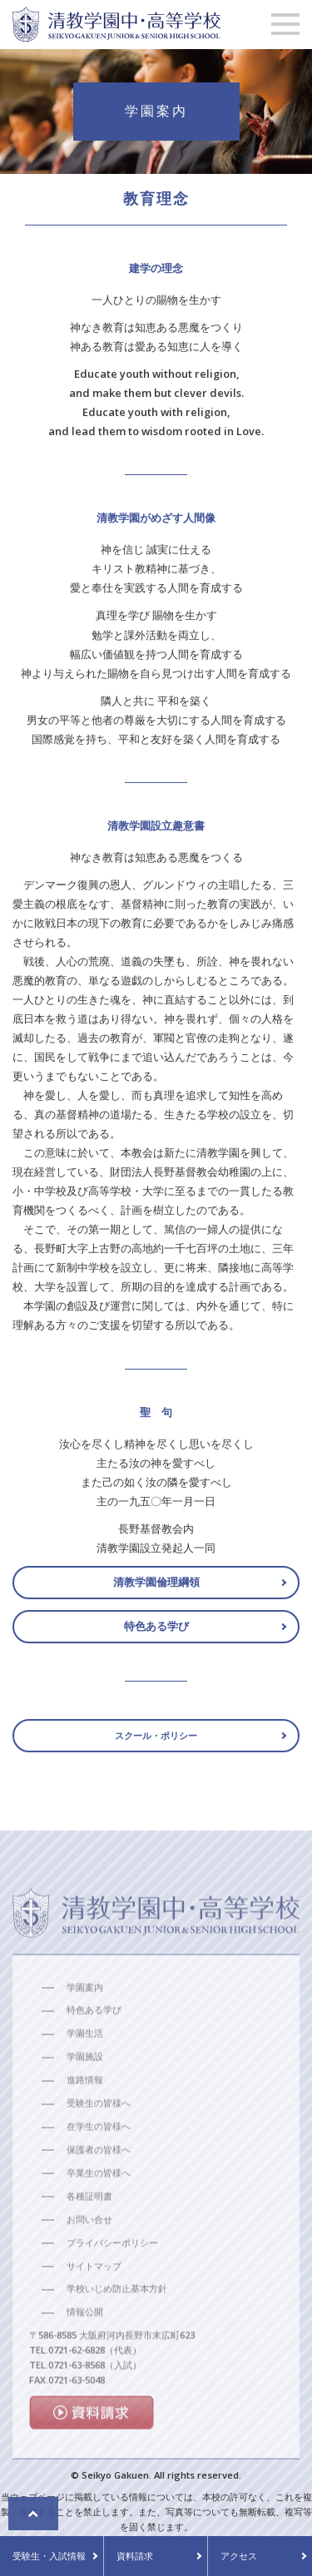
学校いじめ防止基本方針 (117, 2323)
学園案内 (85, 2021)
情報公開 (85, 2347)
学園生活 (85, 2068)
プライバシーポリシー (112, 2277)
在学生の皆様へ (99, 2160)
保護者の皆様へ (99, 2183)
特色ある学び (156, 1631)
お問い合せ (89, 2253)
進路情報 (85, 2114)
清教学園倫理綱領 (156, 1587)
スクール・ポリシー (156, 1741)
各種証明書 (89, 2230)
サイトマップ (94, 2300)
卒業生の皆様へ (99, 2207)
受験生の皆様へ (99, 2138)
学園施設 (85, 2091)
